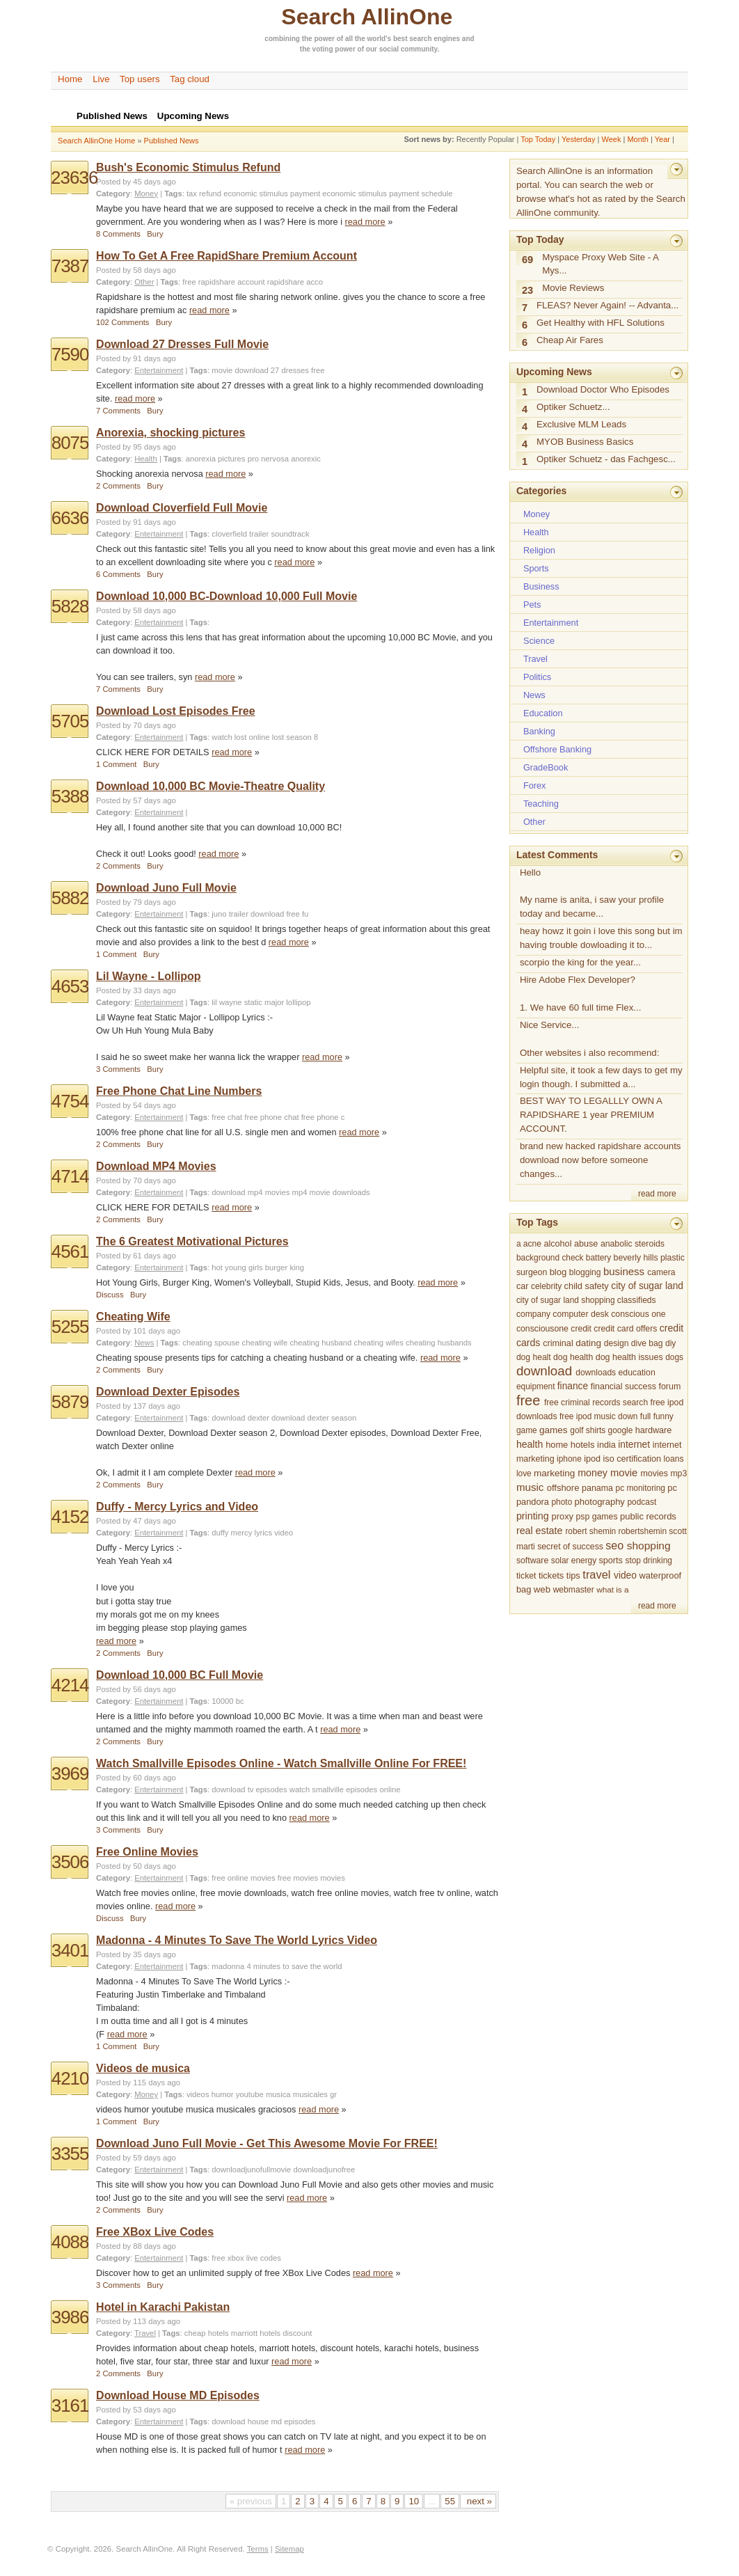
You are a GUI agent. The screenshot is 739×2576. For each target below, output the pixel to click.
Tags (173, 193)
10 (413, 2501)
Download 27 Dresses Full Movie (182, 344)
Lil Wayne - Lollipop (148, 976)
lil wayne (226, 1002)
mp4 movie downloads (331, 1192)
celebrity (546, 1286)
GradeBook (545, 767)
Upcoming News (554, 371)
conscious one (638, 1314)
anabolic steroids (633, 1244)
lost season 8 (295, 737)
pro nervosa (268, 459)
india (606, 1445)
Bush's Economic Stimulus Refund (188, 167)
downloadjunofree (324, 2169)
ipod (592, 1459)
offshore (563, 1488)
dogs (674, 1357)
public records (648, 1516)
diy (670, 1343)
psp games (597, 1517)
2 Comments (118, 486)
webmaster (573, 1590)
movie (222, 370)
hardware (653, 1430)
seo (614, 1545)
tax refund (203, 193)
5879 (70, 1401)
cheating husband (320, 1342)
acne (532, 1244)
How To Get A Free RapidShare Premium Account (226, 256)
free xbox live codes (246, 2258)
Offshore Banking (557, 749)
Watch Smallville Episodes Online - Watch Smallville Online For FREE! (281, 1763)
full (645, 1416)
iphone (569, 1459)
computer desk (580, 1314)
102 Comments (122, 322)
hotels (583, 1444)
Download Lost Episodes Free (175, 711)
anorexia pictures (216, 459)
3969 (70, 1773)
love (524, 1473)
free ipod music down (598, 1416)
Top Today (538, 139)
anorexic (306, 459)
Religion (539, 550)
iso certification (632, 1459)
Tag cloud (189, 79)
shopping (649, 1545)
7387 (70, 265)
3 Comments (118, 1069)
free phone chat (271, 1117)
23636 (74, 177)
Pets (532, 604)
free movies (298, 1878)
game (526, 1430)
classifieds (636, 1300)
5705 (70, 721)
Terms (258, 2549)
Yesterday (579, 139)
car (522, 1286)
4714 (70, 1176)
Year (662, 139)
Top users (140, 79)
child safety (586, 1286)
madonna (228, 1966)
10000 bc (228, 1701)
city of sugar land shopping (565, 1300)
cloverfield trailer (240, 534)
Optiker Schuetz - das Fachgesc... (606, 459)
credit (581, 1329)
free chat (227, 1117)
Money (146, 193)
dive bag (647, 1343)
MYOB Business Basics (585, 441)
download (251, 370)
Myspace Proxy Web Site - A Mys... (600, 264)
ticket (526, 1576)
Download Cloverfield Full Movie (181, 508)
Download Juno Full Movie (166, 888)
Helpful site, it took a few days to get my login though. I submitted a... (601, 1077)
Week (611, 139)
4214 (70, 1685)
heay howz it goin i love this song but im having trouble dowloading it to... (601, 938)
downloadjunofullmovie (251, 2169)
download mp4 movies (250, 1192)
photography (600, 1501)
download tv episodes (249, 1789)
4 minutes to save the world (294, 1966)
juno (219, 914)
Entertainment (158, 370)
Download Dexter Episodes (167, 1392)
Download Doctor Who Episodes (603, 389)
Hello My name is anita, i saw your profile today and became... (592, 893)
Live (101, 79)
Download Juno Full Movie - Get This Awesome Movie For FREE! (267, 2143)
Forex (534, 785)
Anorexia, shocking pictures (170, 432)
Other (144, 282)
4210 (70, 2078)
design (616, 1343)
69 (527, 259)
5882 (70, 897)
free (317, 370)
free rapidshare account (223, 282)
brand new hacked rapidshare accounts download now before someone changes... (600, 1160)
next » (478, 2501)
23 (527, 290)
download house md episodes (263, 2421)
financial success (623, 1386)
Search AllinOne (366, 16)
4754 (70, 1101)
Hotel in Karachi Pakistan (163, 2307)
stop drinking (648, 1560)
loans (674, 1459)
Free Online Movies (147, 1852)
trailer (238, 914)
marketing (554, 1473)
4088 (70, 2241)
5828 (70, 606)
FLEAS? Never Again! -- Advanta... (607, 305)
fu (305, 914)
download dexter (240, 1418)
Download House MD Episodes (178, 2395)
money (592, 1472)
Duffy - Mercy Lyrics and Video (177, 1506)
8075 (70, 442)
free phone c (323, 1117)
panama (597, 1488)
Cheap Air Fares (570, 340)
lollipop (298, 1002)
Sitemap (289, 2549)
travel (596, 1574)
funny (663, 1416)
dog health (573, 1357)
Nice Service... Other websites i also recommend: (590, 1039)
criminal (558, 1343)
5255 (70, 1326)
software (532, 1560)
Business (541, 586)
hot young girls (237, 1267)
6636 (70, 517)
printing (532, 1516)
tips (573, 1575)
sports (611, 1560)
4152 (70, 1516)
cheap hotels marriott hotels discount (248, 2333)
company (533, 1314)
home (557, 1444)
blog (558, 1272)
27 (275, 370)
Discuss (109, 1294)
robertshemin (643, 1531)
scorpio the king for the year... (580, 962)
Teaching (541, 803)
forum (669, 1386)
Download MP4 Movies (156, 1166)
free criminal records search (596, 1402)
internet (634, 1444)
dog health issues (629, 1357)
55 (450, 2501)
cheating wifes (379, 1342)
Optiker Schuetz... (573, 407)
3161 (70, 2405)
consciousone (542, 1329)
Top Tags (537, 1222)
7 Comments (118, 410)
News (144, 1342)
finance (572, 1386)
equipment (535, 1386)
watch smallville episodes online (345, 1789)
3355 (70, 2153)
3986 (70, 2317)
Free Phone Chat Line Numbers (179, 1091)
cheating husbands (439, 1342)
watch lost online (240, 737)
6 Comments (118, 574)
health (529, 1444)
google (620, 1430)
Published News (171, 140)
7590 (70, 354)
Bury (155, 234)
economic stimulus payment (271, 193)
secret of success (570, 1546)
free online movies (243, 1878)
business (623, 1271)
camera (661, 1272)
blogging (585, 1272)
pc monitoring (640, 1488)
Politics (537, 677)
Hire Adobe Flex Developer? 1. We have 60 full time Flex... (581, 993)
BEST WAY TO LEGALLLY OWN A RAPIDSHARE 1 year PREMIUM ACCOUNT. (591, 1115)
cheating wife (265, 1342)
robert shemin (590, 1531)
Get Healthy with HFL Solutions (601, 322)
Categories (541, 490)
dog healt (533, 1357)
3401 (70, 1950)
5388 (70, 796)
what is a (612, 1589)
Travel (145, 2333)
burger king (284, 1267)
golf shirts (587, 1430)
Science (539, 640)
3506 (70, 1861)
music (530, 1487)
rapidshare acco (295, 282)
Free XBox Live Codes (155, 2232)
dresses (295, 370)
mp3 (678, 1473)
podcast (642, 1502)
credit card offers (625, 1329)
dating (588, 1343)
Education (543, 713)
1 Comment (116, 764)
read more (365, 221)
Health (145, 459)
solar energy (574, 1560)
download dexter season (313, 1418)
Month (638, 139)
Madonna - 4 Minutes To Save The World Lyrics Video (236, 1940)
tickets (551, 1575)
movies (332, 1878)
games (553, 1430)
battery (598, 1258)
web (542, 1589)
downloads (595, 1372)
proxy (562, 1516)
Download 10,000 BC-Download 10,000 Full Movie (226, 596)
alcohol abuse (570, 1244)
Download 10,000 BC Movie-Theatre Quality (210, 786)
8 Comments (118, 234)
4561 (70, 1251)
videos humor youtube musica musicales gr (261, 2094)
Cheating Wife (133, 1316)
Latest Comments (557, 854)
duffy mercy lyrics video (252, 1532)
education (637, 1372)
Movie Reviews (573, 288)
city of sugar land (647, 1286)
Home (70, 79)
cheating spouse (210, 1342)
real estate (539, 1530)
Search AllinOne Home (96, 140)
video (625, 1575)
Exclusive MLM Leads (581, 424)
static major (264, 1002)
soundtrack (290, 534)
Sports (536, 568)
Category (113, 193)
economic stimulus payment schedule (387, 193)
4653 (70, 986)
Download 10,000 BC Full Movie (179, 1675)
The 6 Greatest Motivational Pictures (192, 1241)
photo (561, 1502)
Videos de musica (143, 2068)
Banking (539, 731)
